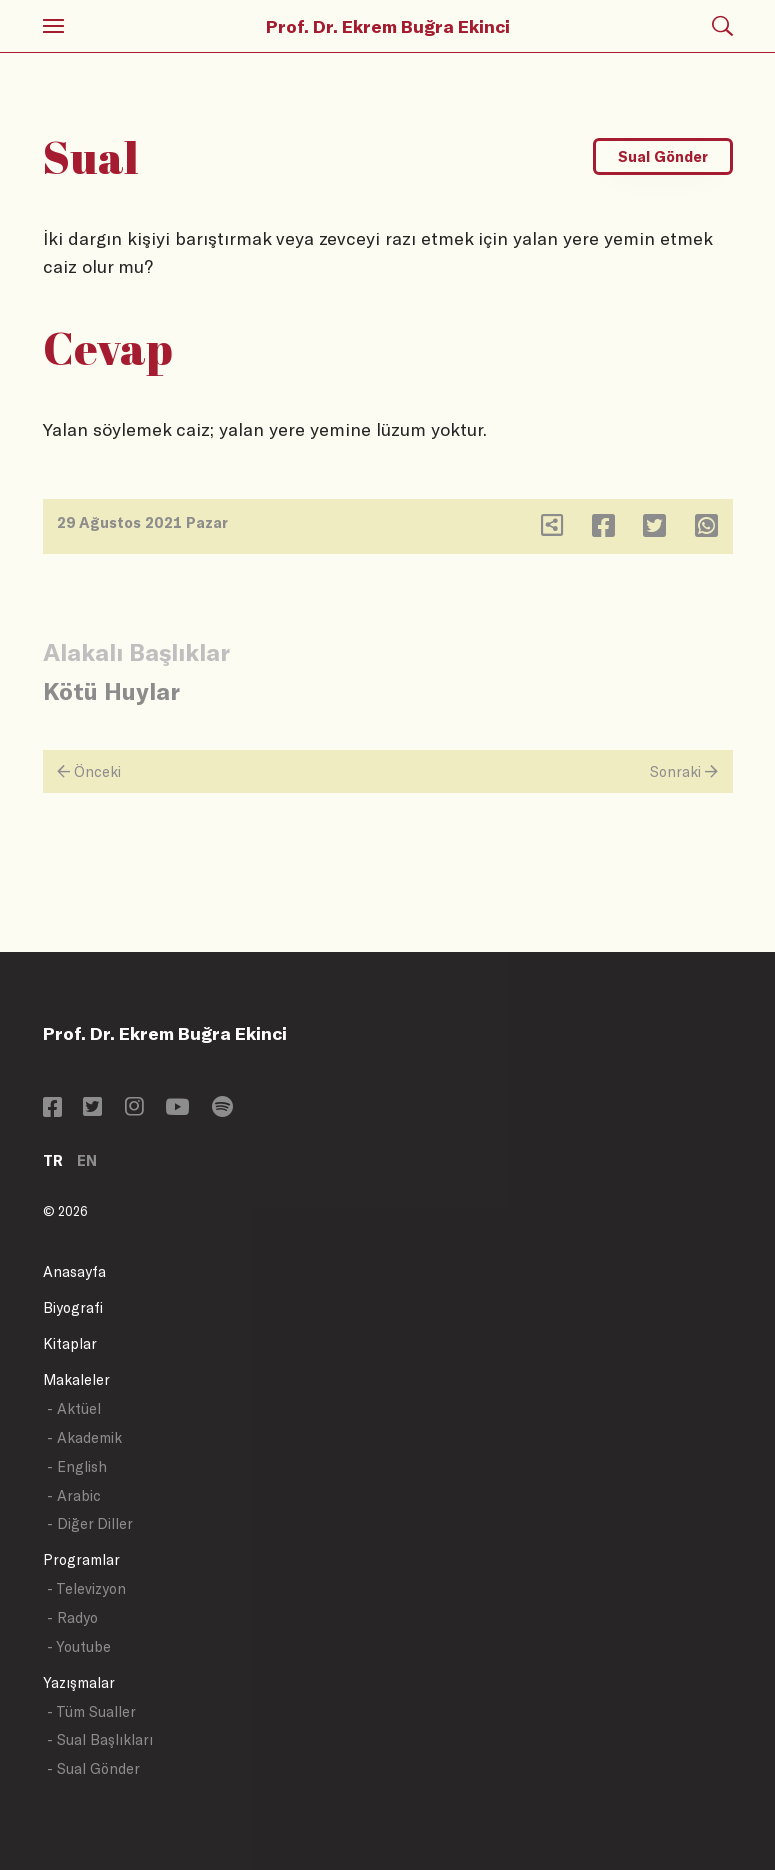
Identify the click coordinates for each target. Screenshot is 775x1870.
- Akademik (84, 1437)
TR (53, 1160)
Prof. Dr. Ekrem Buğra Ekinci (388, 26)
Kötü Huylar (111, 690)
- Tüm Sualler (91, 1711)
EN (87, 1160)
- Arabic (74, 1495)
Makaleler (76, 1379)
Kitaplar (70, 1343)
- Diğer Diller (90, 1523)
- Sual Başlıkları (100, 1739)
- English (77, 1466)
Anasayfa (74, 1271)
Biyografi (73, 1307)
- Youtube (79, 1646)
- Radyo (72, 1617)
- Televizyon (86, 1588)
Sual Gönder (663, 156)
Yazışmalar (79, 1682)
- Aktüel (74, 1408)
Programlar (81, 1559)
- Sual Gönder (93, 1768)
